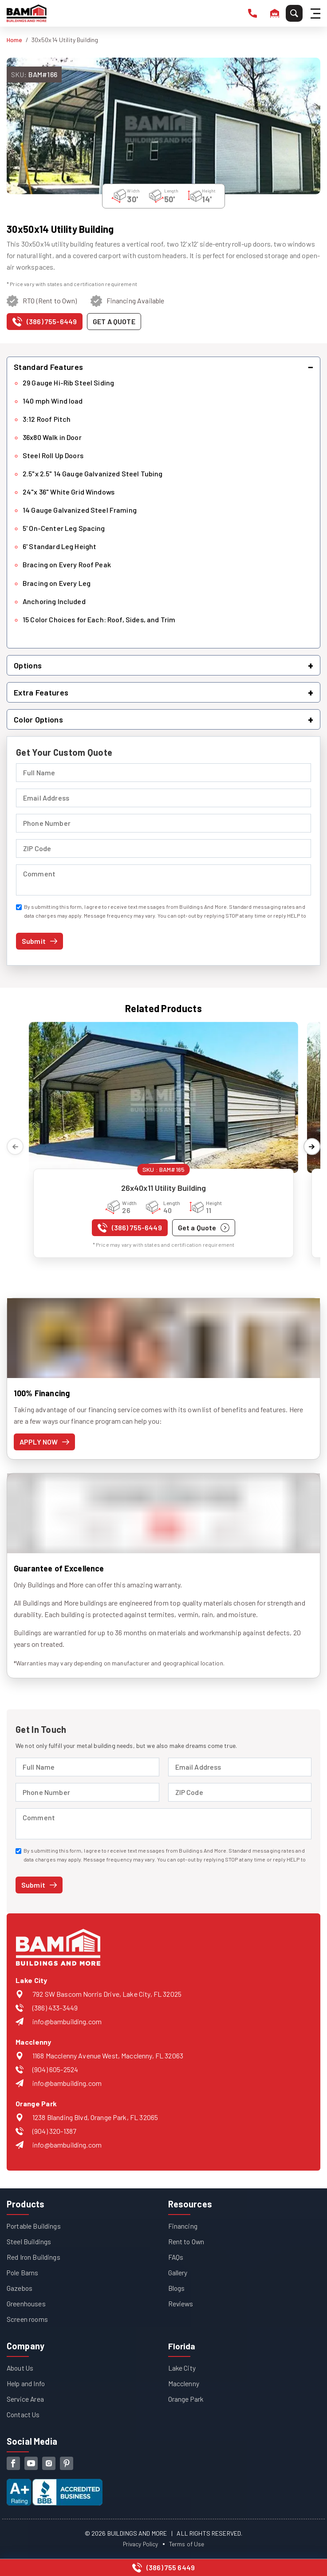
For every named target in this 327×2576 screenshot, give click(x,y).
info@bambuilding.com (67, 2021)
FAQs (176, 2257)
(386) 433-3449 (55, 2007)
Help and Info (26, 2383)
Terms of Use (188, 2544)
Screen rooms (28, 2319)
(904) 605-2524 (55, 2069)
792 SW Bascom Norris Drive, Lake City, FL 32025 (106, 1994)
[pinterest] (66, 2463)
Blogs (176, 2288)
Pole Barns (23, 2272)
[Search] (294, 13)
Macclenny (183, 2383)
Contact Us (24, 2414)
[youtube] (31, 2463)
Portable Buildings (34, 2226)
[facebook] (13, 2463)
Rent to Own (186, 2241)
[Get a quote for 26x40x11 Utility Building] (204, 1227)
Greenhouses (26, 2303)
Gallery (178, 2272)
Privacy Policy (140, 2544)
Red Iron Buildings (34, 2257)
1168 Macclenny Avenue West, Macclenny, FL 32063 (107, 2055)
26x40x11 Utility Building (163, 1188)
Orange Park (186, 2399)
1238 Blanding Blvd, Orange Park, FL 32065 (95, 2117)
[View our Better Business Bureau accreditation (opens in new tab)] (54, 2485)
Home (15, 39)
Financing (182, 2226)
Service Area (26, 2399)
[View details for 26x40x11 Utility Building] (163, 1097)
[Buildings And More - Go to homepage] (27, 13)
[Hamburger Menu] (316, 13)
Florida (182, 2345)
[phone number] (252, 13)
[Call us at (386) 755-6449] (45, 323)
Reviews (181, 2303)
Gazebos (20, 2288)
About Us (21, 2368)
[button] (163, 367)
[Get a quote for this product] (114, 321)
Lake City (182, 2368)
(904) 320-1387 (54, 2131)
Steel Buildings (29, 2241)
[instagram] (48, 2463)
